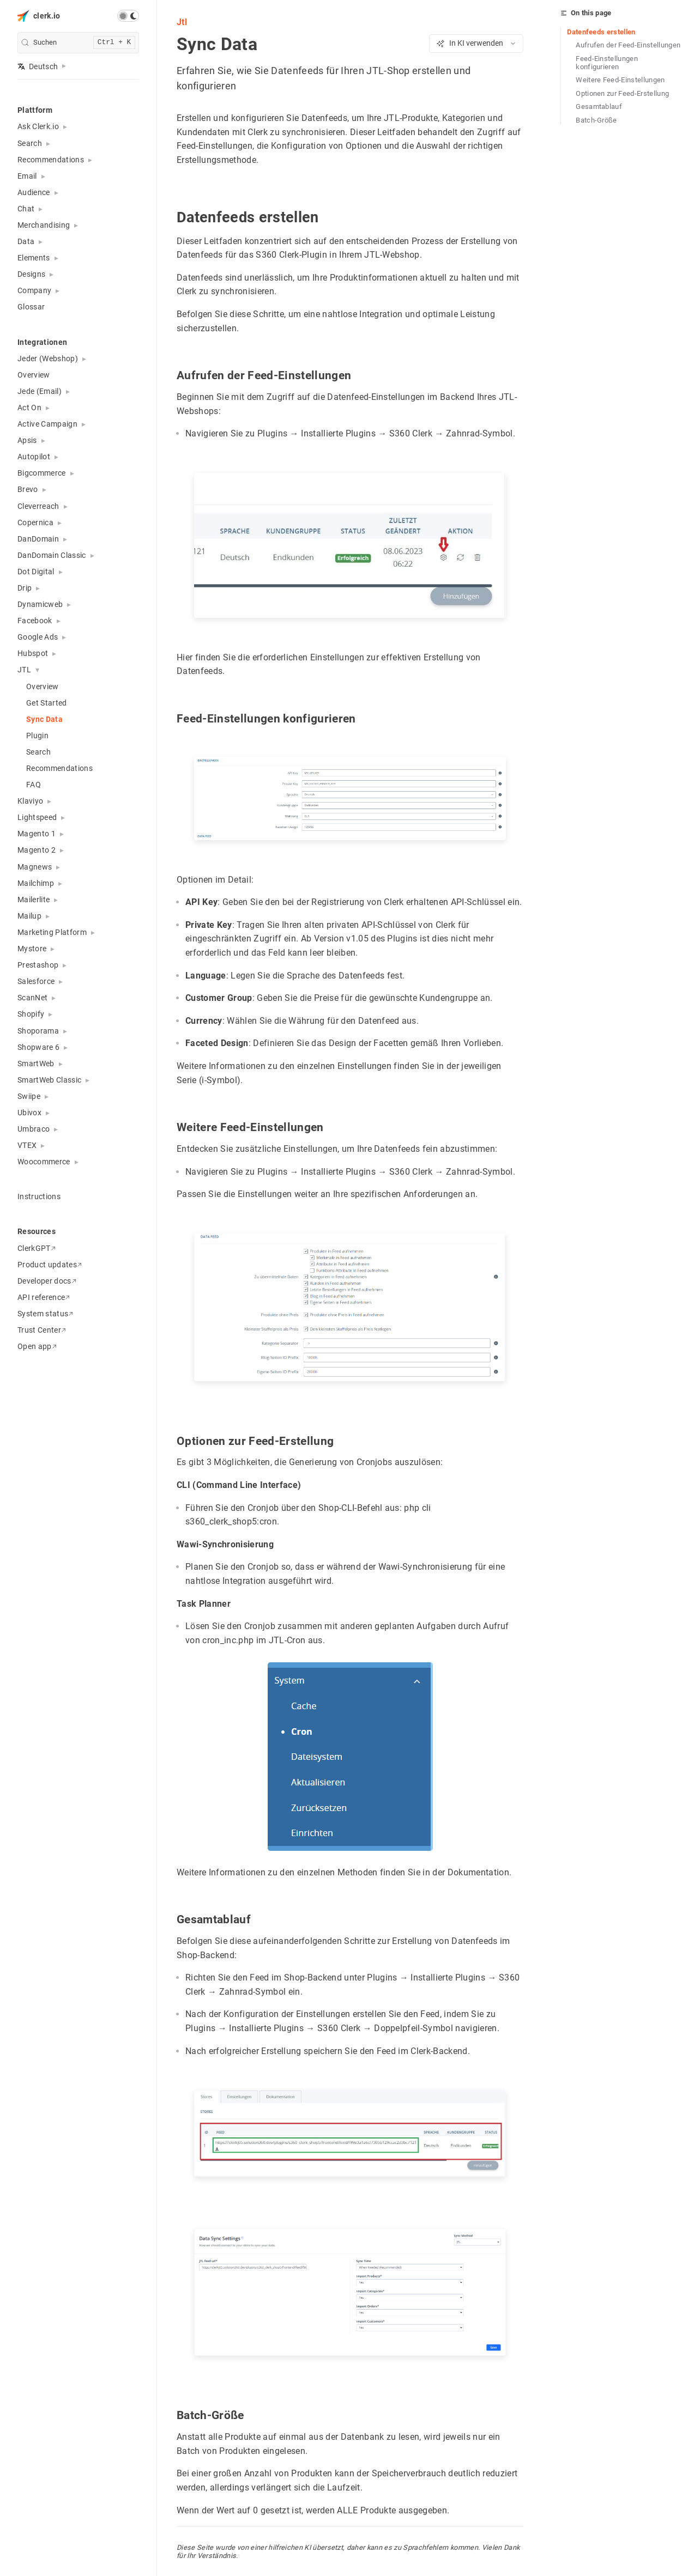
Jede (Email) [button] (39, 391)
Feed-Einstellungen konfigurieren (607, 62)
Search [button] (29, 143)
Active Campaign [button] (47, 424)
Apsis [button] (27, 440)
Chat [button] (25, 208)
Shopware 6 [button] (38, 1047)
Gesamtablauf (599, 106)
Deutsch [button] (37, 66)
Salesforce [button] (36, 981)
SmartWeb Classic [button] (49, 1080)
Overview (33, 374)
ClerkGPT (36, 1248)
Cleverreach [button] (38, 506)
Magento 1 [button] (36, 833)
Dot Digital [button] (36, 571)
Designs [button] (31, 274)
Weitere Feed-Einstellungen (620, 80)
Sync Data (44, 719)
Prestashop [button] (37, 965)
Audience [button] (33, 192)
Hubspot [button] (32, 653)
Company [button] (34, 290)
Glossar (31, 306)
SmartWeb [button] (36, 1063)
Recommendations (59, 768)
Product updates (49, 1264)
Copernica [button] (35, 522)
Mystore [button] (31, 948)
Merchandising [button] (43, 225)
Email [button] (27, 176)
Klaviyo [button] (30, 801)
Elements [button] (33, 257)
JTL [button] (24, 669)
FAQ (33, 784)
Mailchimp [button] (35, 883)
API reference (43, 1297)
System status (45, 1313)
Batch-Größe (596, 120)
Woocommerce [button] (43, 1161)
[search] (78, 42)
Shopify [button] (30, 1014)
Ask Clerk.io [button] (38, 126)
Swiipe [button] (28, 1096)
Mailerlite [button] (33, 899)
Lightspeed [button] (37, 817)
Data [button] (25, 241)
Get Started (46, 702)
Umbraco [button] (33, 1129)
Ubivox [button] (29, 1112)
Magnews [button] (34, 866)
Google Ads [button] (37, 637)
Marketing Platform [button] (52, 932)
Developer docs (46, 1281)
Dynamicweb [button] (40, 604)
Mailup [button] (29, 916)
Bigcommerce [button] (41, 473)
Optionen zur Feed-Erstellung (622, 93)
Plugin (37, 735)
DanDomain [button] (38, 538)
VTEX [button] (27, 1145)
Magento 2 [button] (36, 850)
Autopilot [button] (33, 456)
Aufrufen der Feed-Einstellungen (628, 45)
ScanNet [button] (32, 997)
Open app (37, 1346)
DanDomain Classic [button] (51, 555)
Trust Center (41, 1330)
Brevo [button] (27, 489)
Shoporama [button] (38, 1030)
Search (38, 752)
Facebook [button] (34, 620)
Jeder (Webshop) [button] (47, 358)
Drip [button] (24, 588)
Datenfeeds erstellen (601, 32)
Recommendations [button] (50, 159)
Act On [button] (29, 407)
